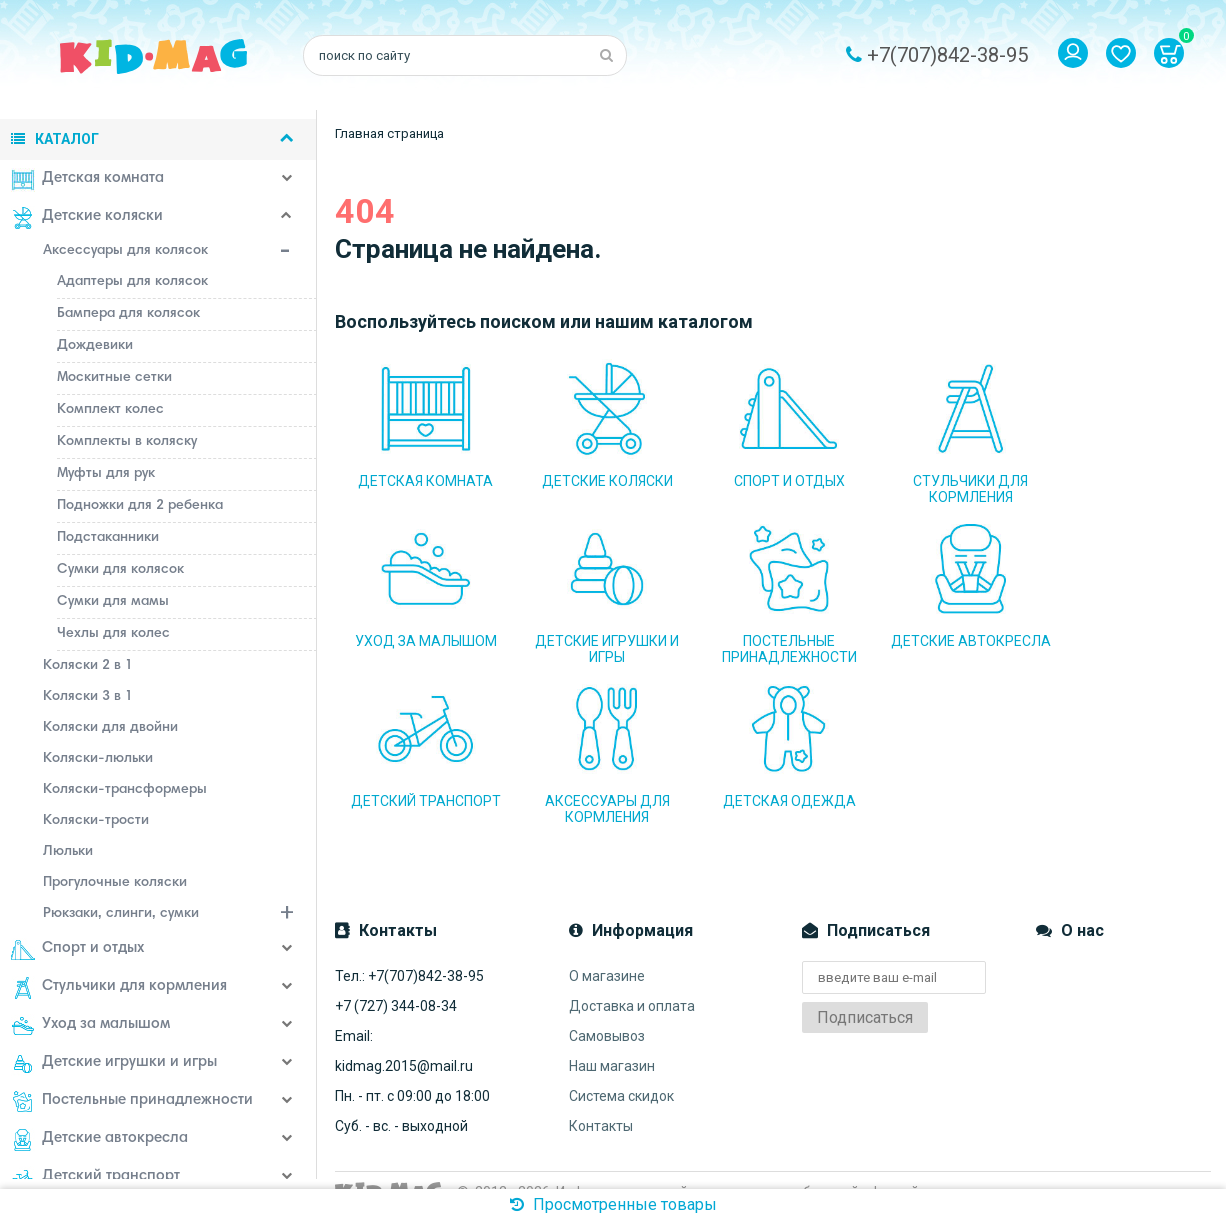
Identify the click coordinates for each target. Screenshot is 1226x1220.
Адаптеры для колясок (135, 282)
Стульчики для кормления (122, 988)
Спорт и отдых (80, 950)
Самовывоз (607, 1013)
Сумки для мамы (116, 602)
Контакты (601, 1103)
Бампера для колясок (131, 314)
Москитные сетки (117, 378)
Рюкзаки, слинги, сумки (183, 916)
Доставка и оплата (632, 983)
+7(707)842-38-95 (947, 55)
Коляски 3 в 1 (91, 697)
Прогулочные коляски (118, 883)
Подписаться (865, 994)
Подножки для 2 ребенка (143, 506)
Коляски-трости (99, 821)
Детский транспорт (98, 1178)
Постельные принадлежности (135, 1102)
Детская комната (90, 180)
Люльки (71, 852)
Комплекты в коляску (130, 442)
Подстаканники (111, 538)
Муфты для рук (109, 474)
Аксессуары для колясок (183, 253)
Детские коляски (90, 218)
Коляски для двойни (113, 728)
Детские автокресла (102, 1140)
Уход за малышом (93, 1026)
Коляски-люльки (101, 759)
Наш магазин (612, 1043)
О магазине (607, 953)
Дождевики (98, 346)
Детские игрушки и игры (117, 1064)
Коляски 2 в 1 (91, 666)
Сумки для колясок (123, 570)
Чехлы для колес (116, 634)
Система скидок (621, 1073)
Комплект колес (113, 410)
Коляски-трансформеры (128, 790)
